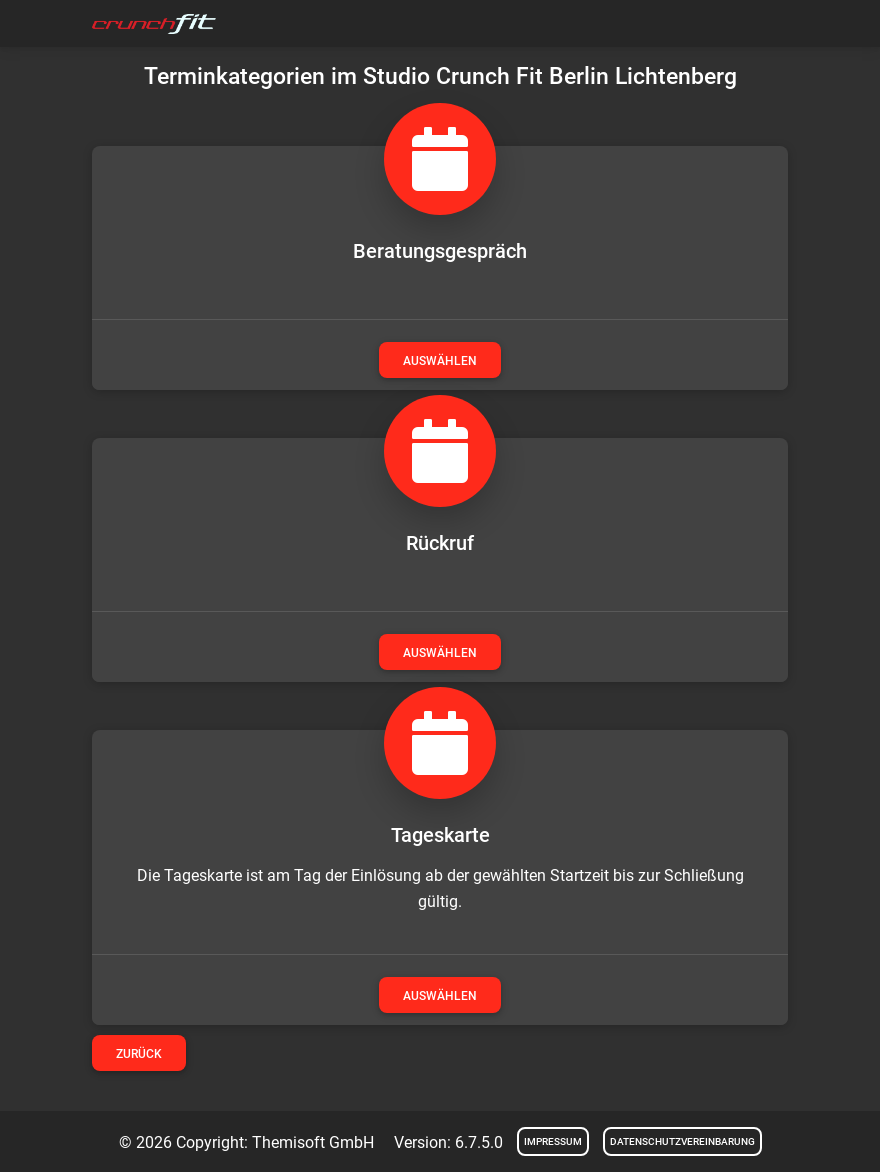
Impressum (553, 1141)
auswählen (440, 361)
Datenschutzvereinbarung (682, 1141)
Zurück (139, 1054)
